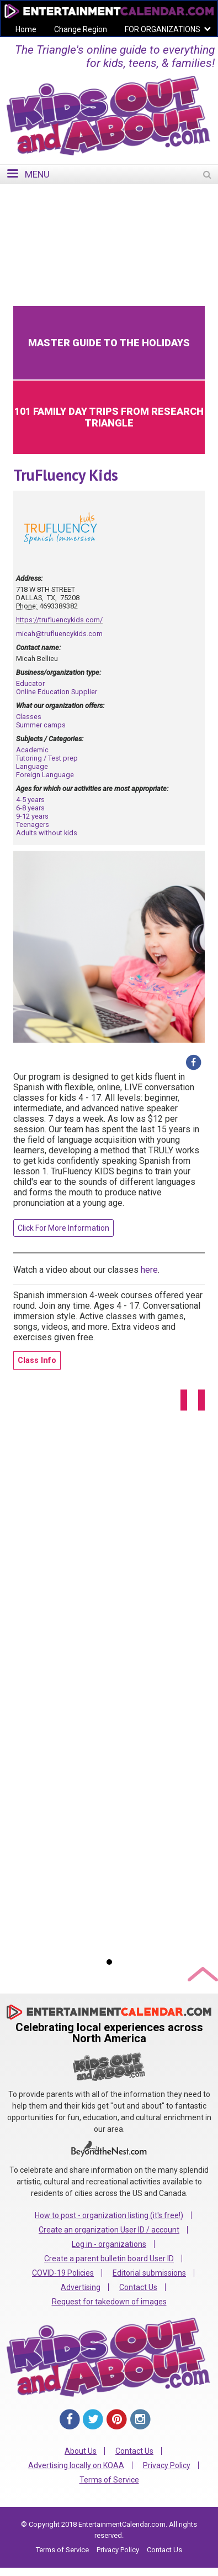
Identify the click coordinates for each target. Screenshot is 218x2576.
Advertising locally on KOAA (76, 2465)
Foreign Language (45, 775)
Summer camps (41, 725)
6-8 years (30, 808)
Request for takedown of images (109, 2301)
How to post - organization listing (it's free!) (109, 2215)
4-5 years (30, 799)
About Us (81, 2451)
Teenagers (32, 824)
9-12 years (32, 816)
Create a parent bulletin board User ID (109, 2258)
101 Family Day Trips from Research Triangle (109, 417)
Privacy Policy (166, 2465)
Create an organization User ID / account (109, 2229)
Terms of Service (109, 2479)
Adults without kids (46, 833)
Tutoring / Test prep (47, 758)
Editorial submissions (149, 2272)
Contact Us (138, 2287)
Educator (30, 683)
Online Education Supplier (56, 692)
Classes (28, 716)
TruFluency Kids (65, 475)
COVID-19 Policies (63, 2272)
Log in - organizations (109, 2244)
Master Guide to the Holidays (109, 342)
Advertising (80, 2287)
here (149, 1269)
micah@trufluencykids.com (59, 633)
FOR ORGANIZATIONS (162, 29)
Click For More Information (63, 1228)
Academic (32, 750)
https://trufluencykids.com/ (59, 620)
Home (25, 29)
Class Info (37, 1360)
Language (32, 766)
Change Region (80, 29)
